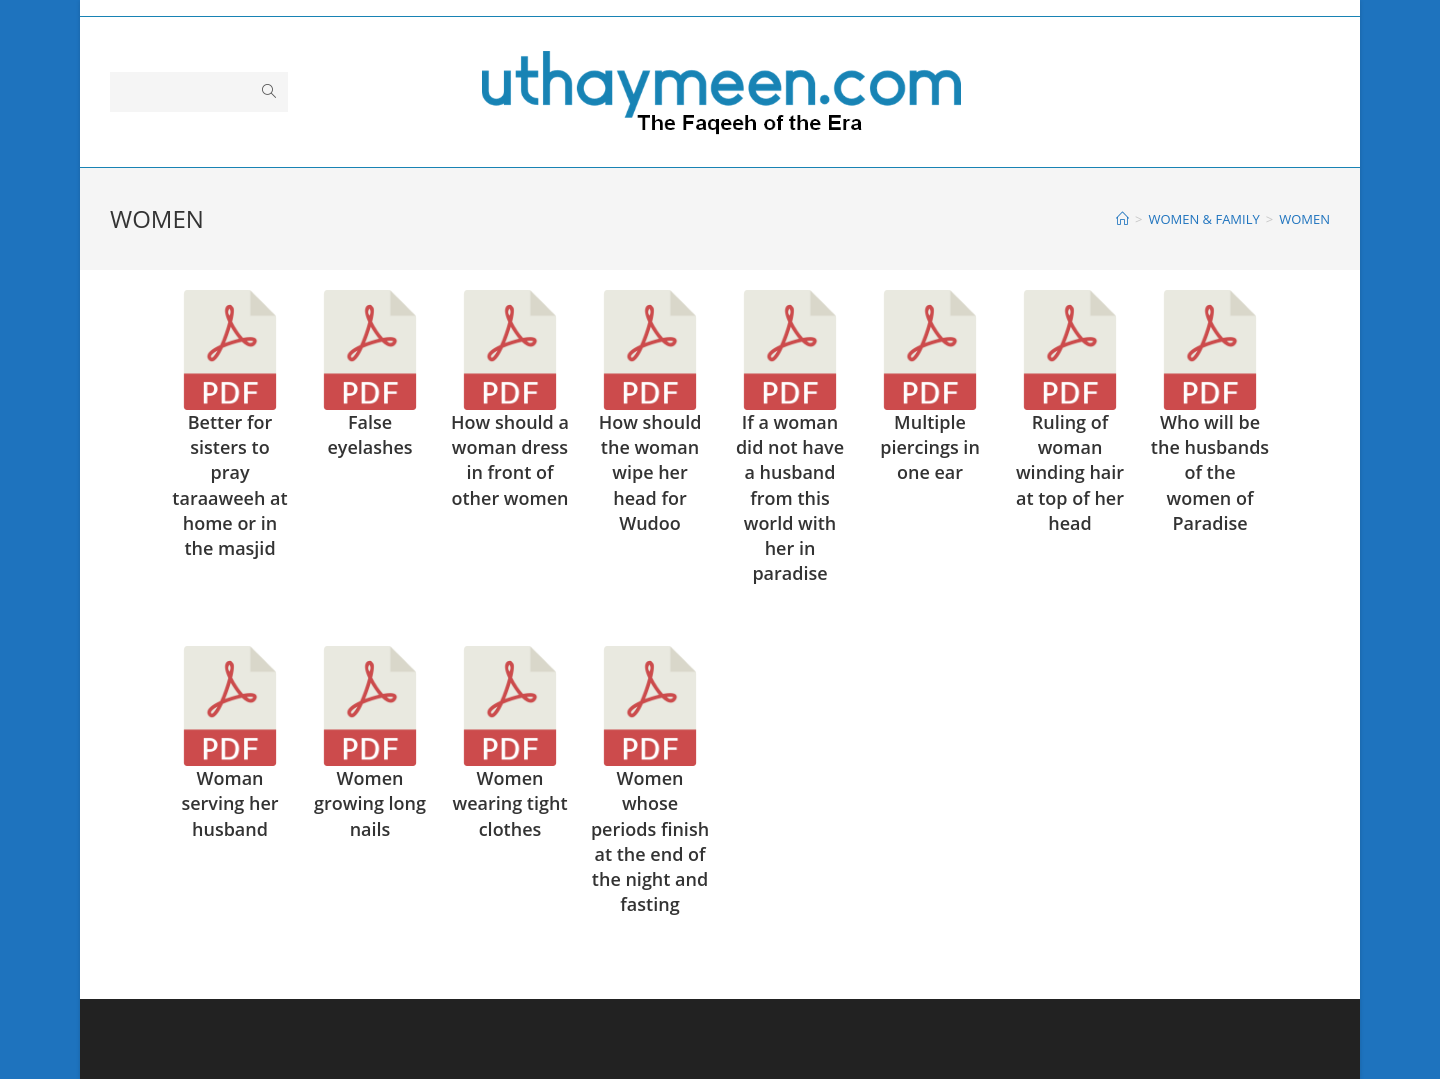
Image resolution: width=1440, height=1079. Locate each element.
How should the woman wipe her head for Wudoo (650, 472)
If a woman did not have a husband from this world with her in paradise (790, 497)
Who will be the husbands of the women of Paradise (1210, 472)
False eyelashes (369, 434)
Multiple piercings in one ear (930, 447)
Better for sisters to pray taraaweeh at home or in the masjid (229, 485)
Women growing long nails (370, 803)
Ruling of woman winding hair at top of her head (1070, 472)
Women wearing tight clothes (509, 803)
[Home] (1122, 219)
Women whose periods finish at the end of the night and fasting (650, 841)
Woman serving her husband (229, 803)
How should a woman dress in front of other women (510, 460)
